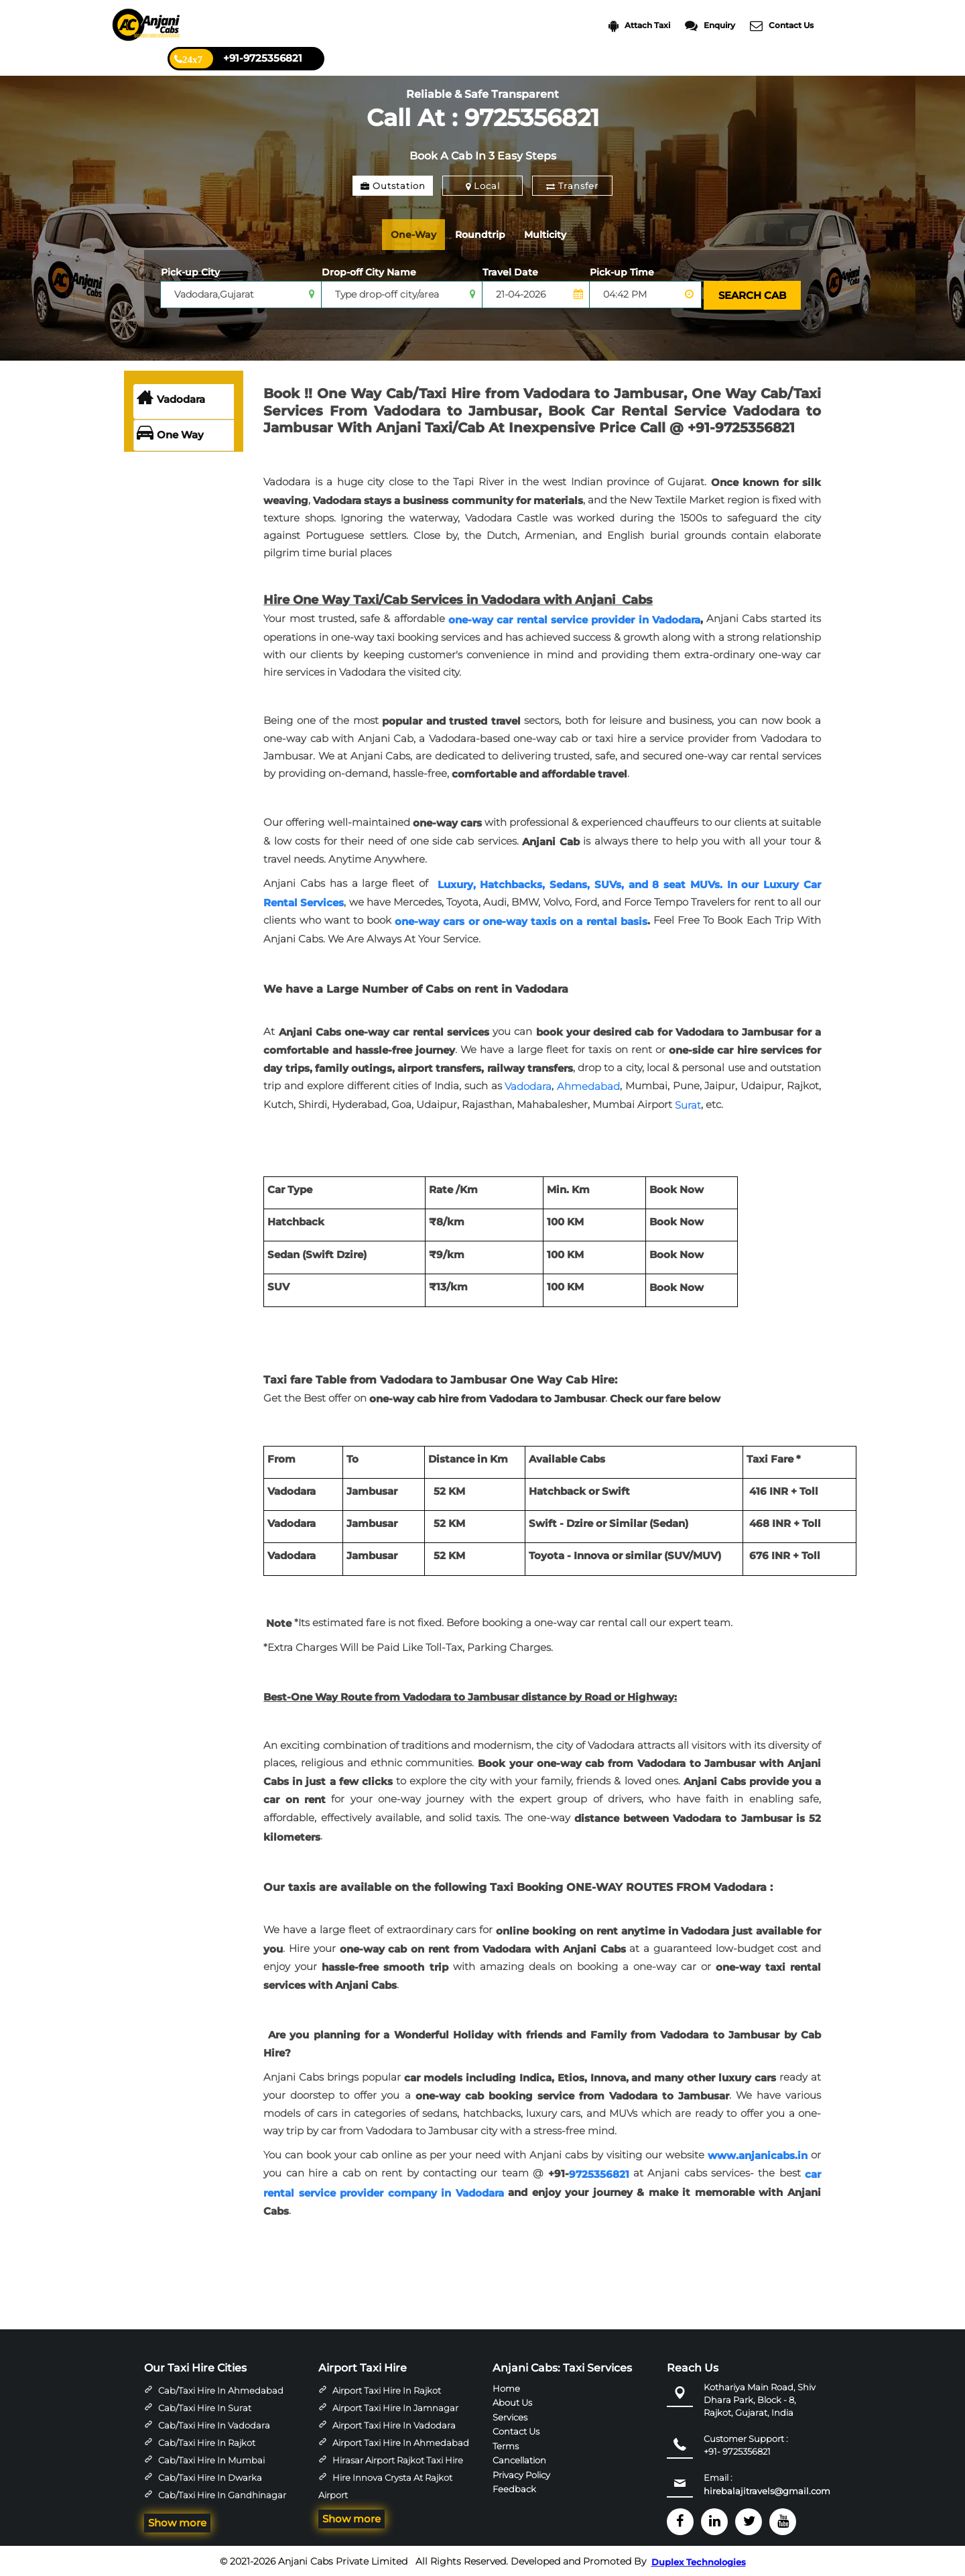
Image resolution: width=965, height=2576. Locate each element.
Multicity (556, 234)
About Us (512, 2401)
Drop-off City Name (369, 272)
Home (506, 2386)
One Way (170, 434)
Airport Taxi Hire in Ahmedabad (400, 2441)
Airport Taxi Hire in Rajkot (386, 2389)
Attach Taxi (639, 25)
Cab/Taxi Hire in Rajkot (206, 2441)
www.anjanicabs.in (758, 2154)
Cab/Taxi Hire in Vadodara (214, 2423)
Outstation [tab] (393, 185)
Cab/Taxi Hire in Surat (204, 2406)
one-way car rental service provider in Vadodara (574, 618)
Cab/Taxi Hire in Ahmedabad (220, 2389)
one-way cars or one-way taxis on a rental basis (521, 920)
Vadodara (171, 398)
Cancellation (519, 2458)
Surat (688, 1103)
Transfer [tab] (572, 185)
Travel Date (510, 272)
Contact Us (782, 25)
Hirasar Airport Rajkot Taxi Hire (397, 2458)
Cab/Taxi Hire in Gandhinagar (222, 2493)
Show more (177, 2521)
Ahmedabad (588, 1085)
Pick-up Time (622, 272)
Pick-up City (190, 272)
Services (510, 2415)
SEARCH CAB (751, 294)
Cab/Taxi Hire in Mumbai (211, 2458)
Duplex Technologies (698, 2561)
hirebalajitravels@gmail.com (767, 2489)
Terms (506, 2444)
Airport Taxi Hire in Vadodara (394, 2423)
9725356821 (599, 2172)
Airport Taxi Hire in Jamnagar (395, 2406)
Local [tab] (483, 185)
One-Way (416, 234)
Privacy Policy (521, 2472)
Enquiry (710, 25)
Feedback (514, 2487)
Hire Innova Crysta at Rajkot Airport (385, 2485)
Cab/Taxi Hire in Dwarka (210, 2476)
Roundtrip (487, 234)
